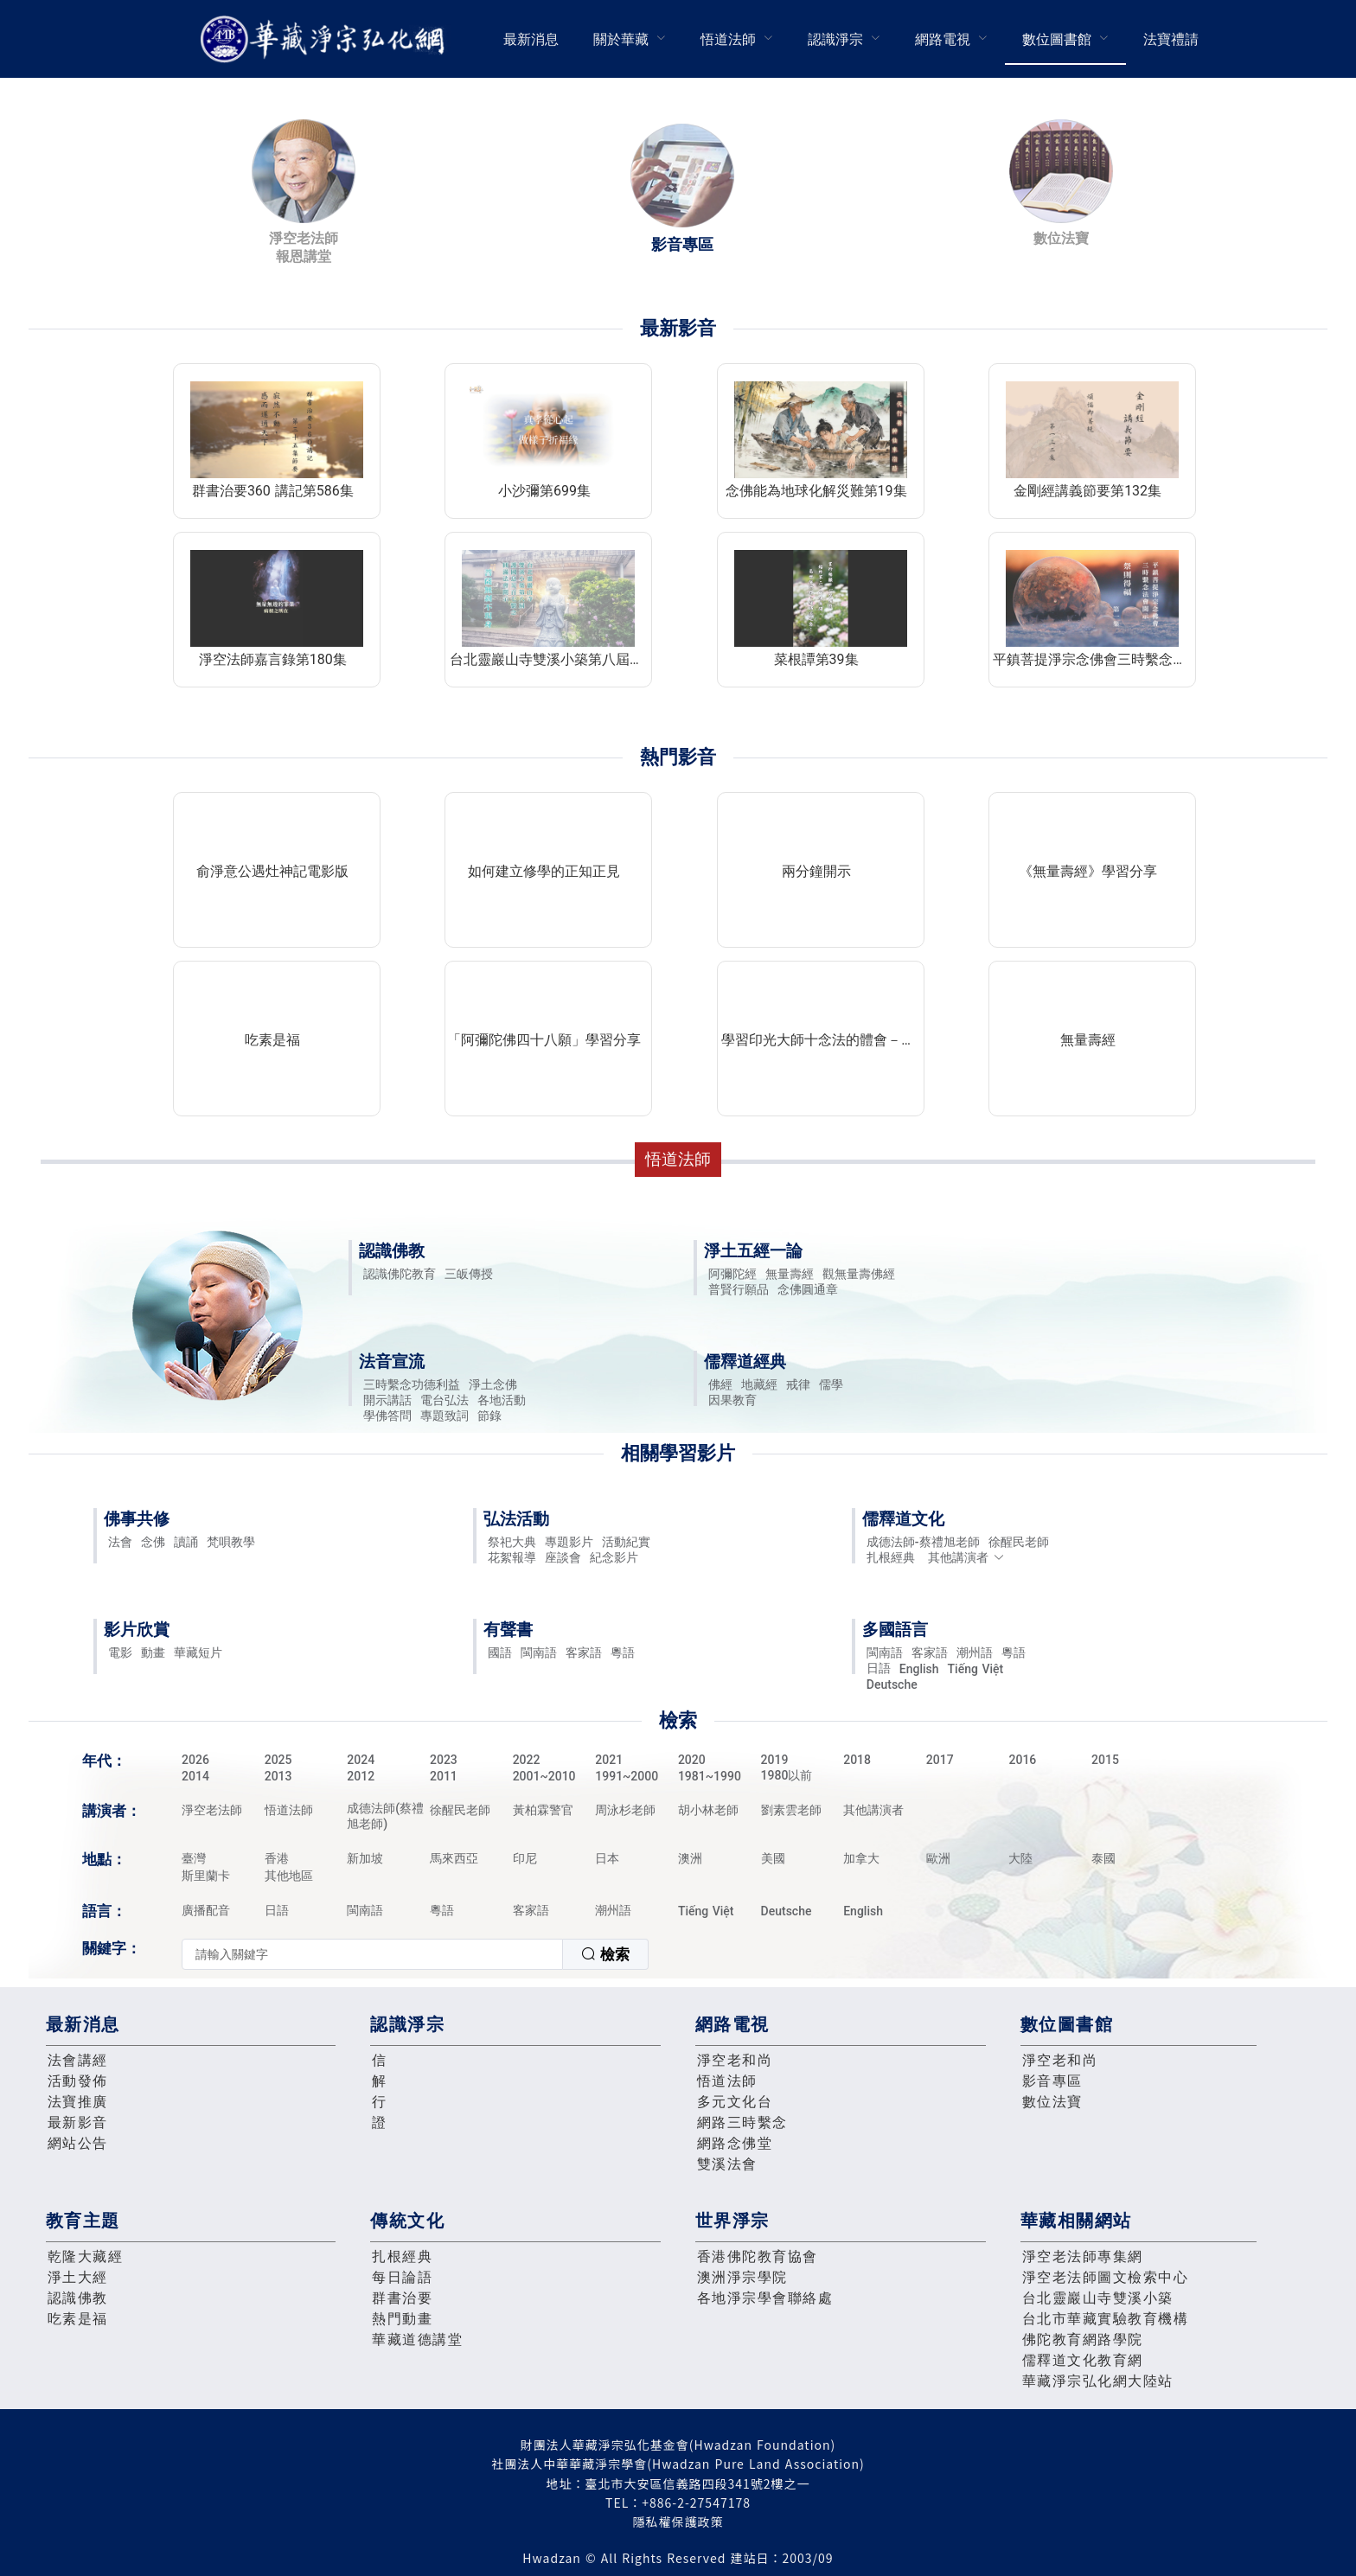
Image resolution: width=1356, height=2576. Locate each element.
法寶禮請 (1171, 39)
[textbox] (372, 1954)
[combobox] (415, 1954)
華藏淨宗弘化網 (326, 39)
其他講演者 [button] (966, 1557)
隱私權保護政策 (678, 2521)
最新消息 (531, 39)
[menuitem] (531, 39)
